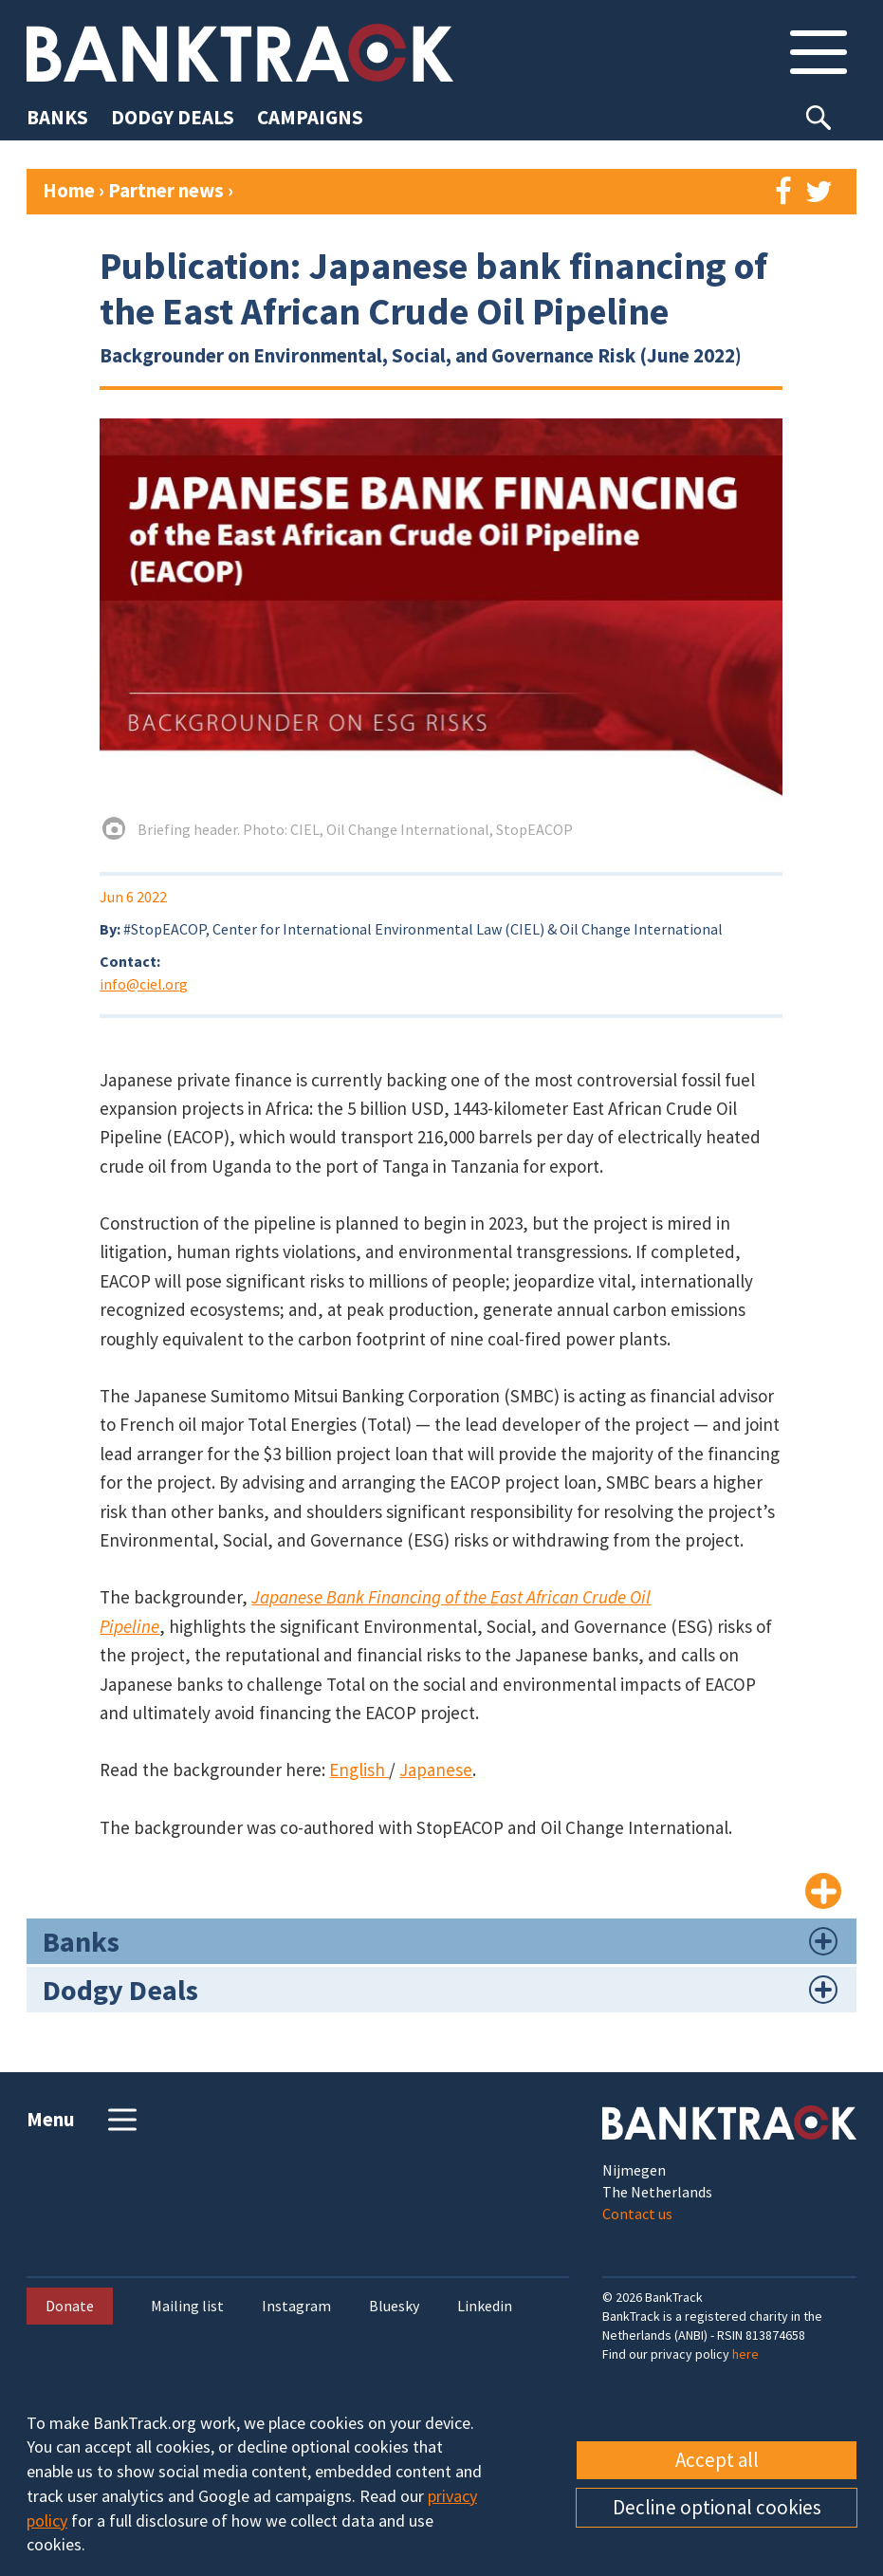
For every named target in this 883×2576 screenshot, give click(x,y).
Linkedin (484, 2306)
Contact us (637, 2213)
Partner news (168, 190)
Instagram (296, 2306)
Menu (84, 2120)
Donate (70, 2305)
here (745, 2354)
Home (69, 190)
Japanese (435, 1769)
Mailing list (187, 2306)
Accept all (717, 2460)
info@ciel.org (144, 983)
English (359, 1769)
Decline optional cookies (717, 2507)
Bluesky (394, 2306)
